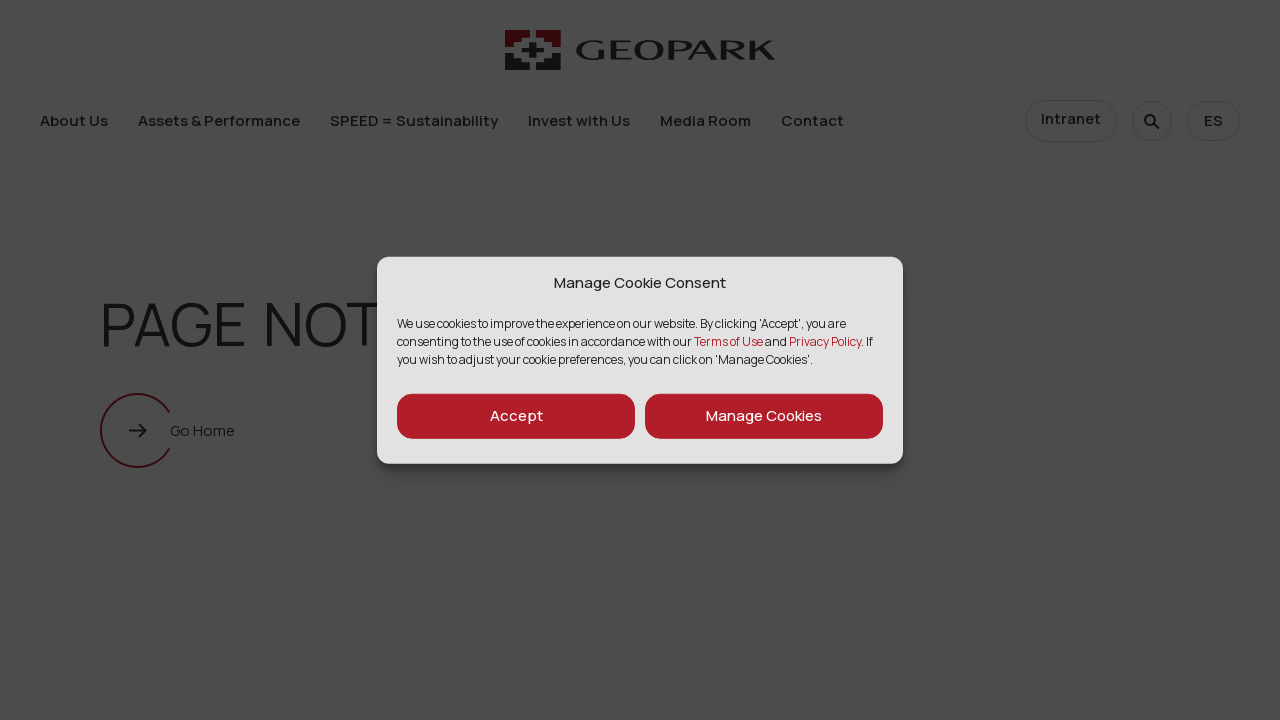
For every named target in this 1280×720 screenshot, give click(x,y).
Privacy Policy (825, 340)
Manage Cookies (764, 415)
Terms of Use (728, 340)
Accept (516, 415)
